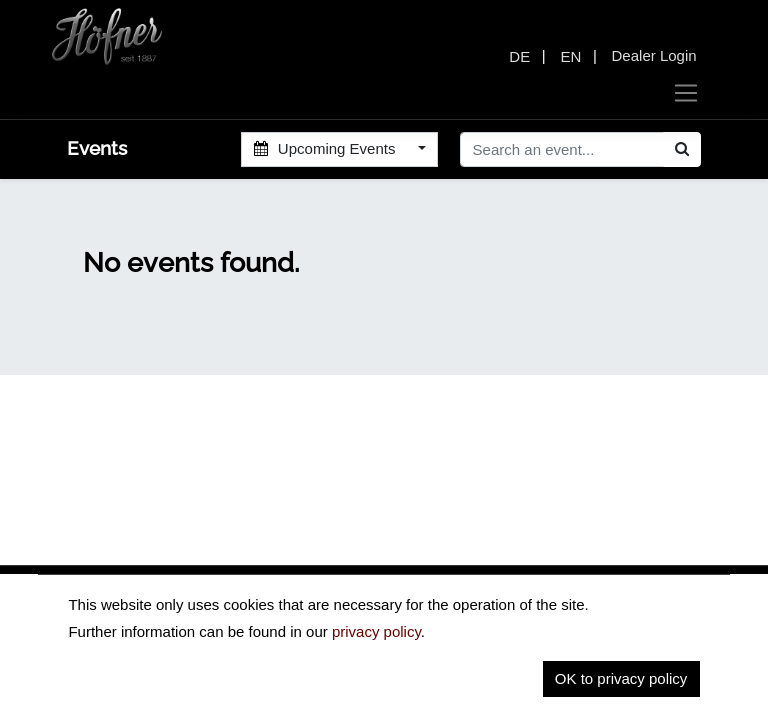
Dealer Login (654, 55)
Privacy (520, 684)
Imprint (596, 684)
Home (447, 684)
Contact (674, 684)
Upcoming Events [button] (327, 148)
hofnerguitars (339, 633)
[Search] (682, 150)
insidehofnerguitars (171, 633)
